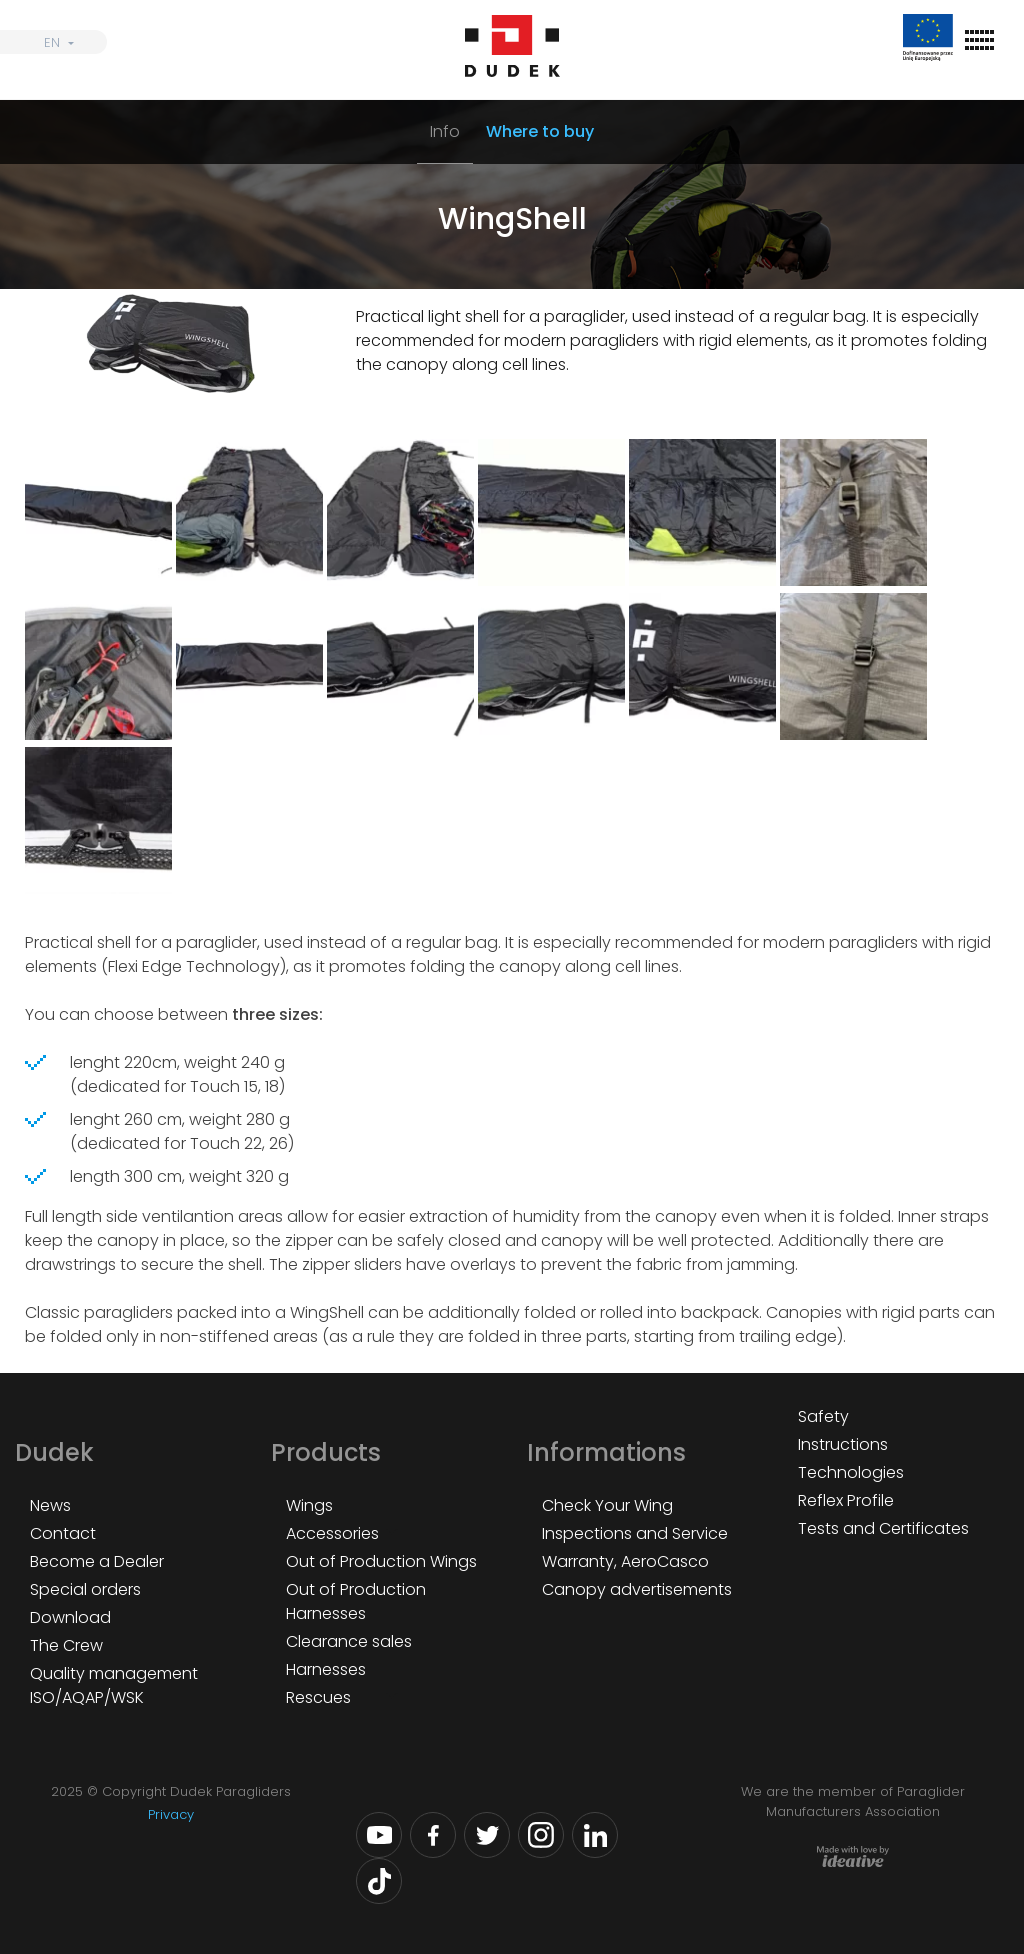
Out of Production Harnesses (356, 1601)
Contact (63, 1533)
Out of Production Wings (381, 1561)
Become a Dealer (97, 1561)
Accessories (332, 1533)
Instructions (843, 1444)
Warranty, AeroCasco (625, 1561)
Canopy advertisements (637, 1589)
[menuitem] (53, 42)
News (50, 1505)
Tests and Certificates (883, 1528)
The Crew (66, 1645)
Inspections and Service (635, 1533)
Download (70, 1617)
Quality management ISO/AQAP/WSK (114, 1685)
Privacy (171, 1814)
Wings (309, 1505)
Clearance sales (349, 1641)
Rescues (318, 1697)
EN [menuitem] (52, 42)
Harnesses (326, 1669)
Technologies (851, 1472)
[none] (53, 42)
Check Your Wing (607, 1505)
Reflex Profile (846, 1500)
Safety (823, 1416)
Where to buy (540, 131)
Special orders (85, 1589)
